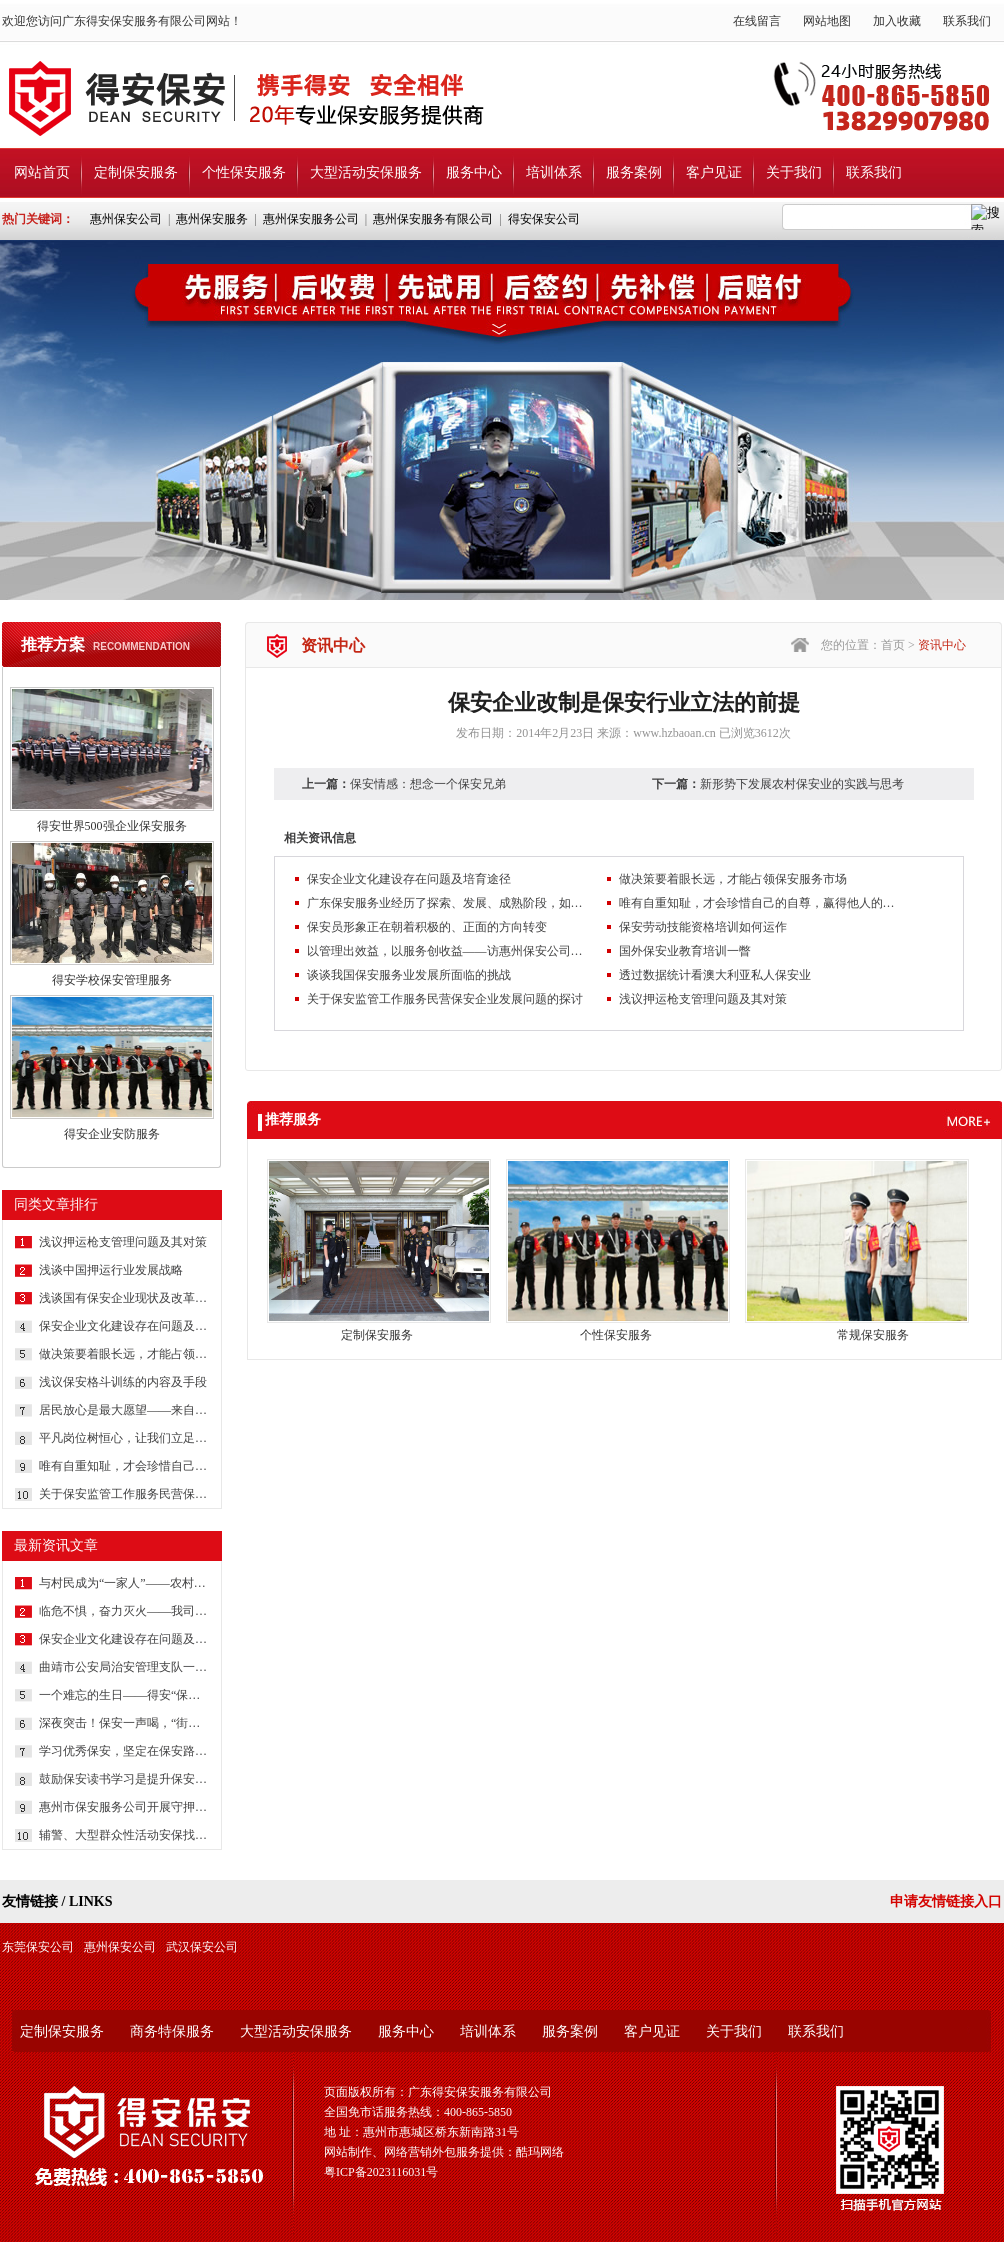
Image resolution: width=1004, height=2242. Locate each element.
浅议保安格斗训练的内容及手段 (123, 1382)
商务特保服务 (172, 2031)
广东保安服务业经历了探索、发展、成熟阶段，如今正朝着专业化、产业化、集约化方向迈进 (447, 903)
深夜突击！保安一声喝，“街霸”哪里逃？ (124, 1723)
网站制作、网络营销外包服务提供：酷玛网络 (444, 2152)
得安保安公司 (544, 219)
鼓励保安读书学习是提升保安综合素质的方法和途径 (124, 1779)
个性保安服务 (244, 172)
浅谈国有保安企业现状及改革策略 (124, 1298)
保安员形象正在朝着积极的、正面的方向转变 (427, 927)
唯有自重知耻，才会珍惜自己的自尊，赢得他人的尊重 (124, 1466)
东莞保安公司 (38, 1947)
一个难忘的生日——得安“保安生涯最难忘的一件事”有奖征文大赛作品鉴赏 (124, 1695)
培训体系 (554, 172)
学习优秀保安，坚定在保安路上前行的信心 (124, 1751)
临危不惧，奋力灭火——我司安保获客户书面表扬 (124, 1611)
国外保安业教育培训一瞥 (685, 951)
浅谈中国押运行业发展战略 (111, 1270)
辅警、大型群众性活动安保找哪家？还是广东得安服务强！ (124, 1835)
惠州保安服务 (212, 219)
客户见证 (714, 172)
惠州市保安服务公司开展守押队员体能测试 (124, 1807)
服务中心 (474, 172)
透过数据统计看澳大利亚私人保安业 (715, 975)
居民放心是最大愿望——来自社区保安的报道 (124, 1410)
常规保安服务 (873, 1335)
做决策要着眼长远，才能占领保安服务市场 (124, 1354)
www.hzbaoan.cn (674, 733)
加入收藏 (897, 21)
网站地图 (827, 21)
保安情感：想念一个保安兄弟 (428, 784)
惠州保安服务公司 (311, 219)
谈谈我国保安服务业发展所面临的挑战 (409, 975)
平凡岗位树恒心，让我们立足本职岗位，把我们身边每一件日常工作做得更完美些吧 (124, 1438)
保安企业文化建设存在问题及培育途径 (124, 1326)
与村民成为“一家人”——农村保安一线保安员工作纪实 (124, 1583)
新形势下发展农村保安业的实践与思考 (802, 784)
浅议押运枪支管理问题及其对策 (123, 1242)
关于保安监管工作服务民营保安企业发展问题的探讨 (124, 1494)
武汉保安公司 (202, 1947)
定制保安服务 (136, 172)
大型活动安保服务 (366, 172)
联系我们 (967, 21)
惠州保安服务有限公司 (433, 219)
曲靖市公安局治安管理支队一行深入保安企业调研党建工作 (124, 1667)
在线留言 (757, 21)
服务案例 (634, 172)
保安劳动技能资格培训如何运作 (703, 927)
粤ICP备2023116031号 (381, 2172)
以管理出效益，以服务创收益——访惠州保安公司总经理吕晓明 (447, 951)
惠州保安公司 (126, 219)
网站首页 (42, 172)
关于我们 (794, 172)
